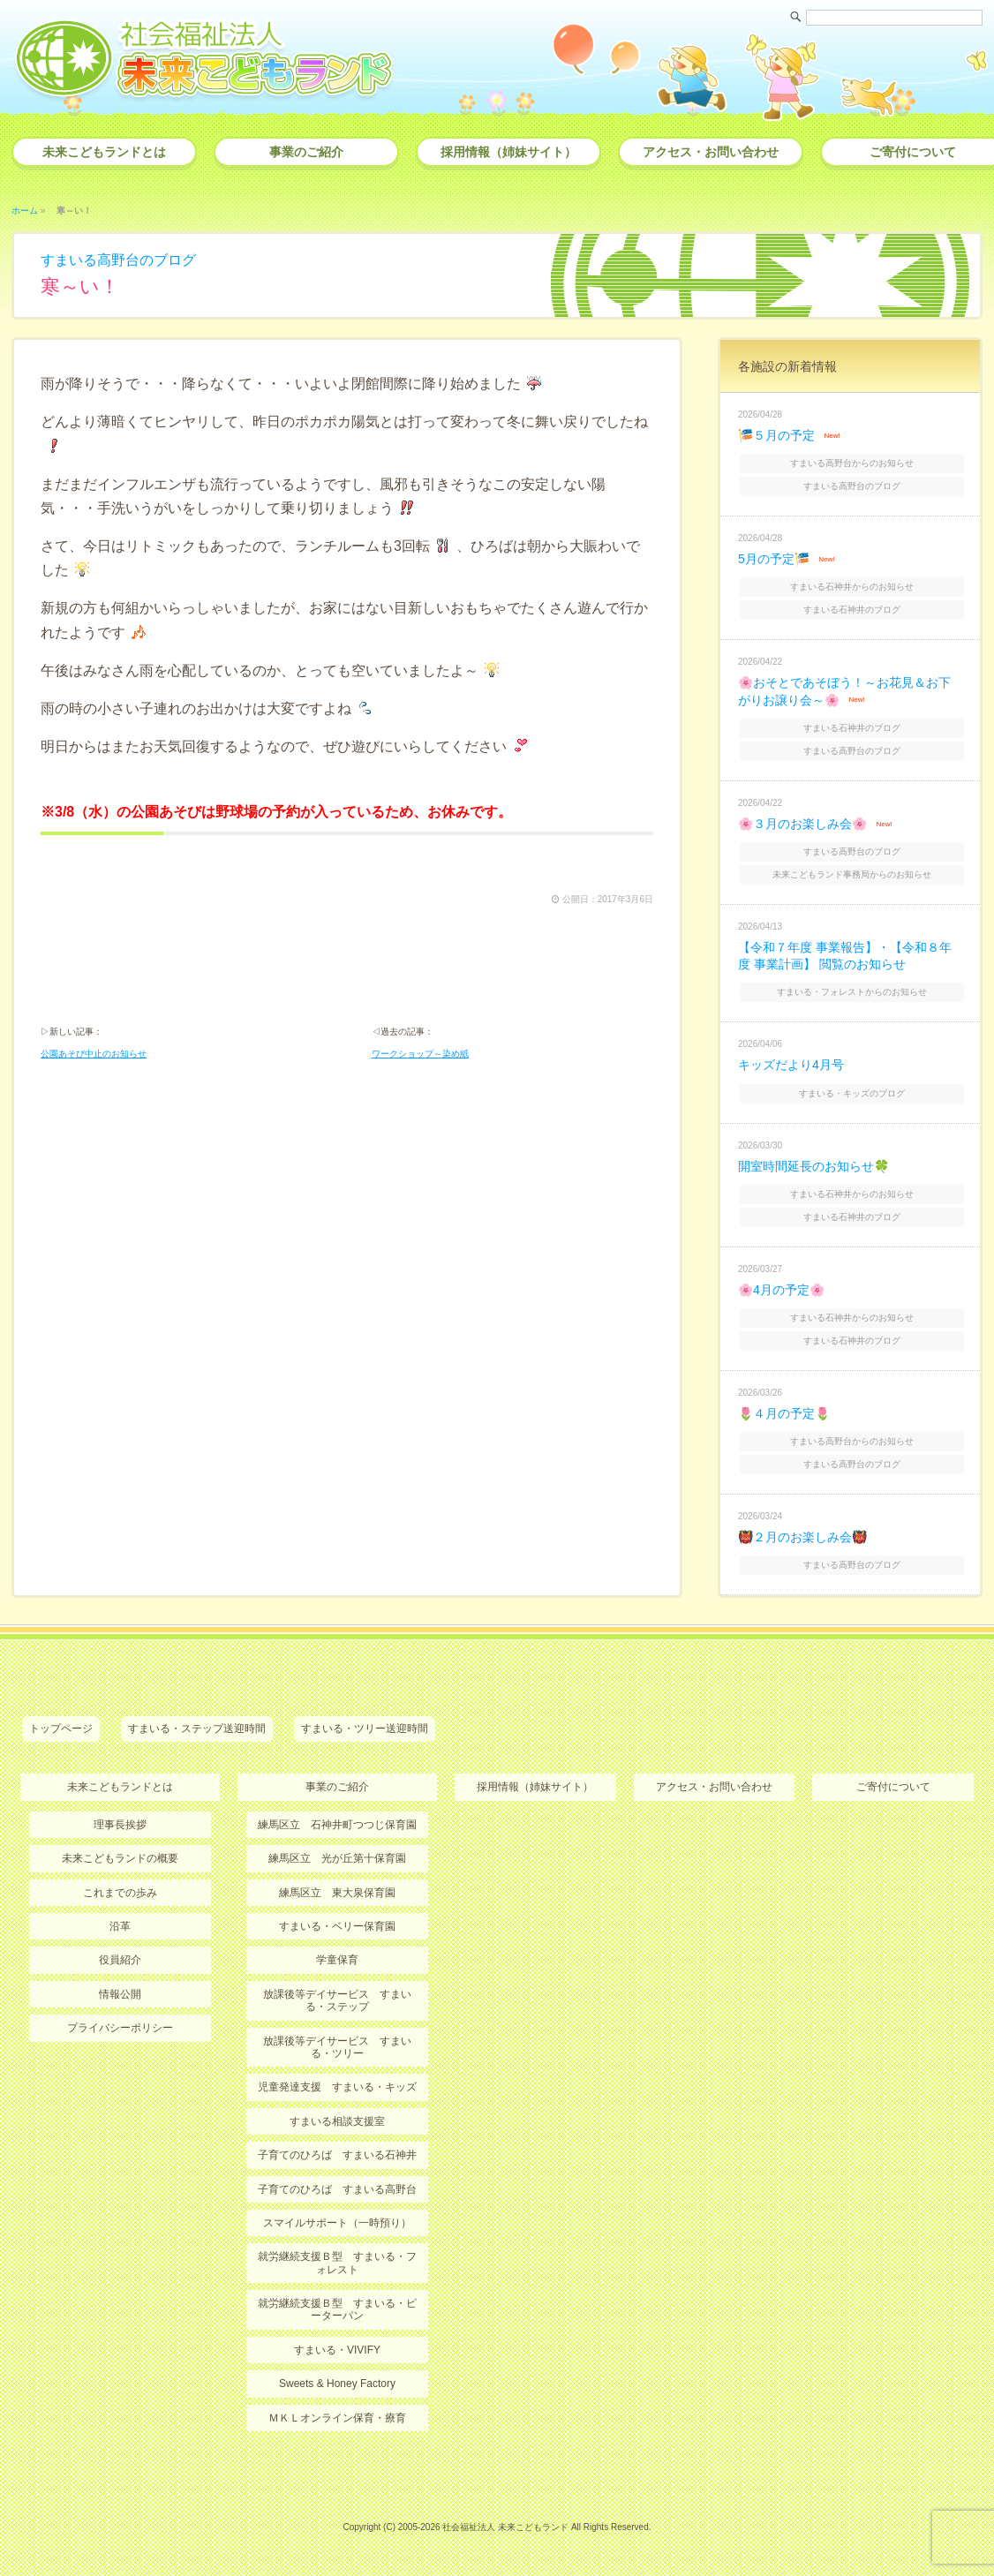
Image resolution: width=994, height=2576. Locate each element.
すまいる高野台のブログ (118, 259)
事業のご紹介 (306, 152)
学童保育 (337, 1960)
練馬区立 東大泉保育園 (337, 1893)
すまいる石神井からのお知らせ (852, 586)
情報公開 (120, 1994)
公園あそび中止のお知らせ (94, 1053)
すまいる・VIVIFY (337, 2350)
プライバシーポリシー (120, 2028)
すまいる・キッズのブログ (852, 1093)
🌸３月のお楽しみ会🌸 (802, 824)
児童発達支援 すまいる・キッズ (337, 2087)
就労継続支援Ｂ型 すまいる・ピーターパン (337, 2309)
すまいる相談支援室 (337, 2121)
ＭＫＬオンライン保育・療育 (337, 2418)
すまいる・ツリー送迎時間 (364, 1728)
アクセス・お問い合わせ (711, 152)
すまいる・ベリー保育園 (337, 1926)
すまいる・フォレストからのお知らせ (852, 992)
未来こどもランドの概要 (120, 1858)
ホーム (24, 210)
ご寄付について (893, 1787)
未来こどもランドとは (104, 152)
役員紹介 (120, 1960)
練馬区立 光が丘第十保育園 (337, 1858)
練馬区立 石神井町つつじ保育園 (337, 1825)
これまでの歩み (120, 1893)
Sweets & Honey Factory (337, 2383)
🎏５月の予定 (776, 435)
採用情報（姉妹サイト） (508, 152)
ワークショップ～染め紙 (420, 1053)
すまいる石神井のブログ (851, 609)
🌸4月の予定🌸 (781, 1290)
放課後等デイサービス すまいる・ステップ (337, 2000)
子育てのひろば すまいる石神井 (337, 2155)
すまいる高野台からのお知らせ (852, 463)
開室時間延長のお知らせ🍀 (813, 1166)
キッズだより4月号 (791, 1065)
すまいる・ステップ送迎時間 (197, 1728)
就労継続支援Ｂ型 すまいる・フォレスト (337, 2262)
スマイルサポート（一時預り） (337, 2223)
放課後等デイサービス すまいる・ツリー (337, 2047)
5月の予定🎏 (774, 559)
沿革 (120, 1926)
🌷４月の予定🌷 (784, 1413)
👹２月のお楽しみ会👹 (802, 1537)
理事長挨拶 (120, 1825)
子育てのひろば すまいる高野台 (337, 2189)
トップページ (61, 1728)
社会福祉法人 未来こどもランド (505, 2527)
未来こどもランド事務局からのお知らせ (851, 874)
